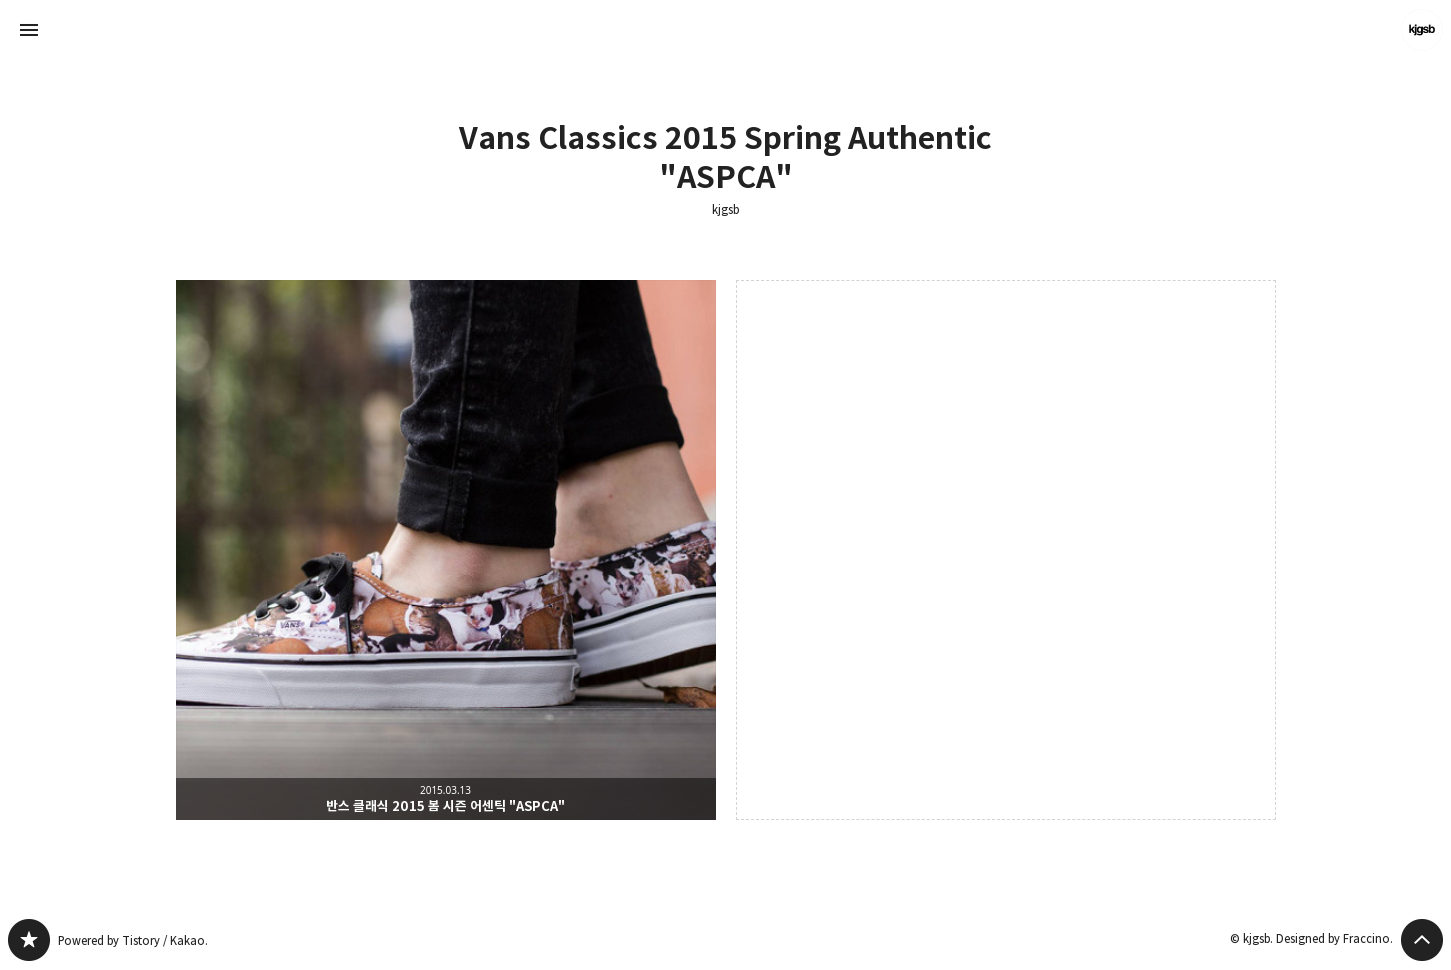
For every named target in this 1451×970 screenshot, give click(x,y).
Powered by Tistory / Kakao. (133, 940)
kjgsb (725, 210)
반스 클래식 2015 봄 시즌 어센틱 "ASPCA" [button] (446, 550)
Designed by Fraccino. (1334, 938)
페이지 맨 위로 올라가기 (1422, 940)
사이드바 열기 (29, 30)
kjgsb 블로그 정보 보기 (1422, 30)
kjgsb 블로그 (29, 940)
